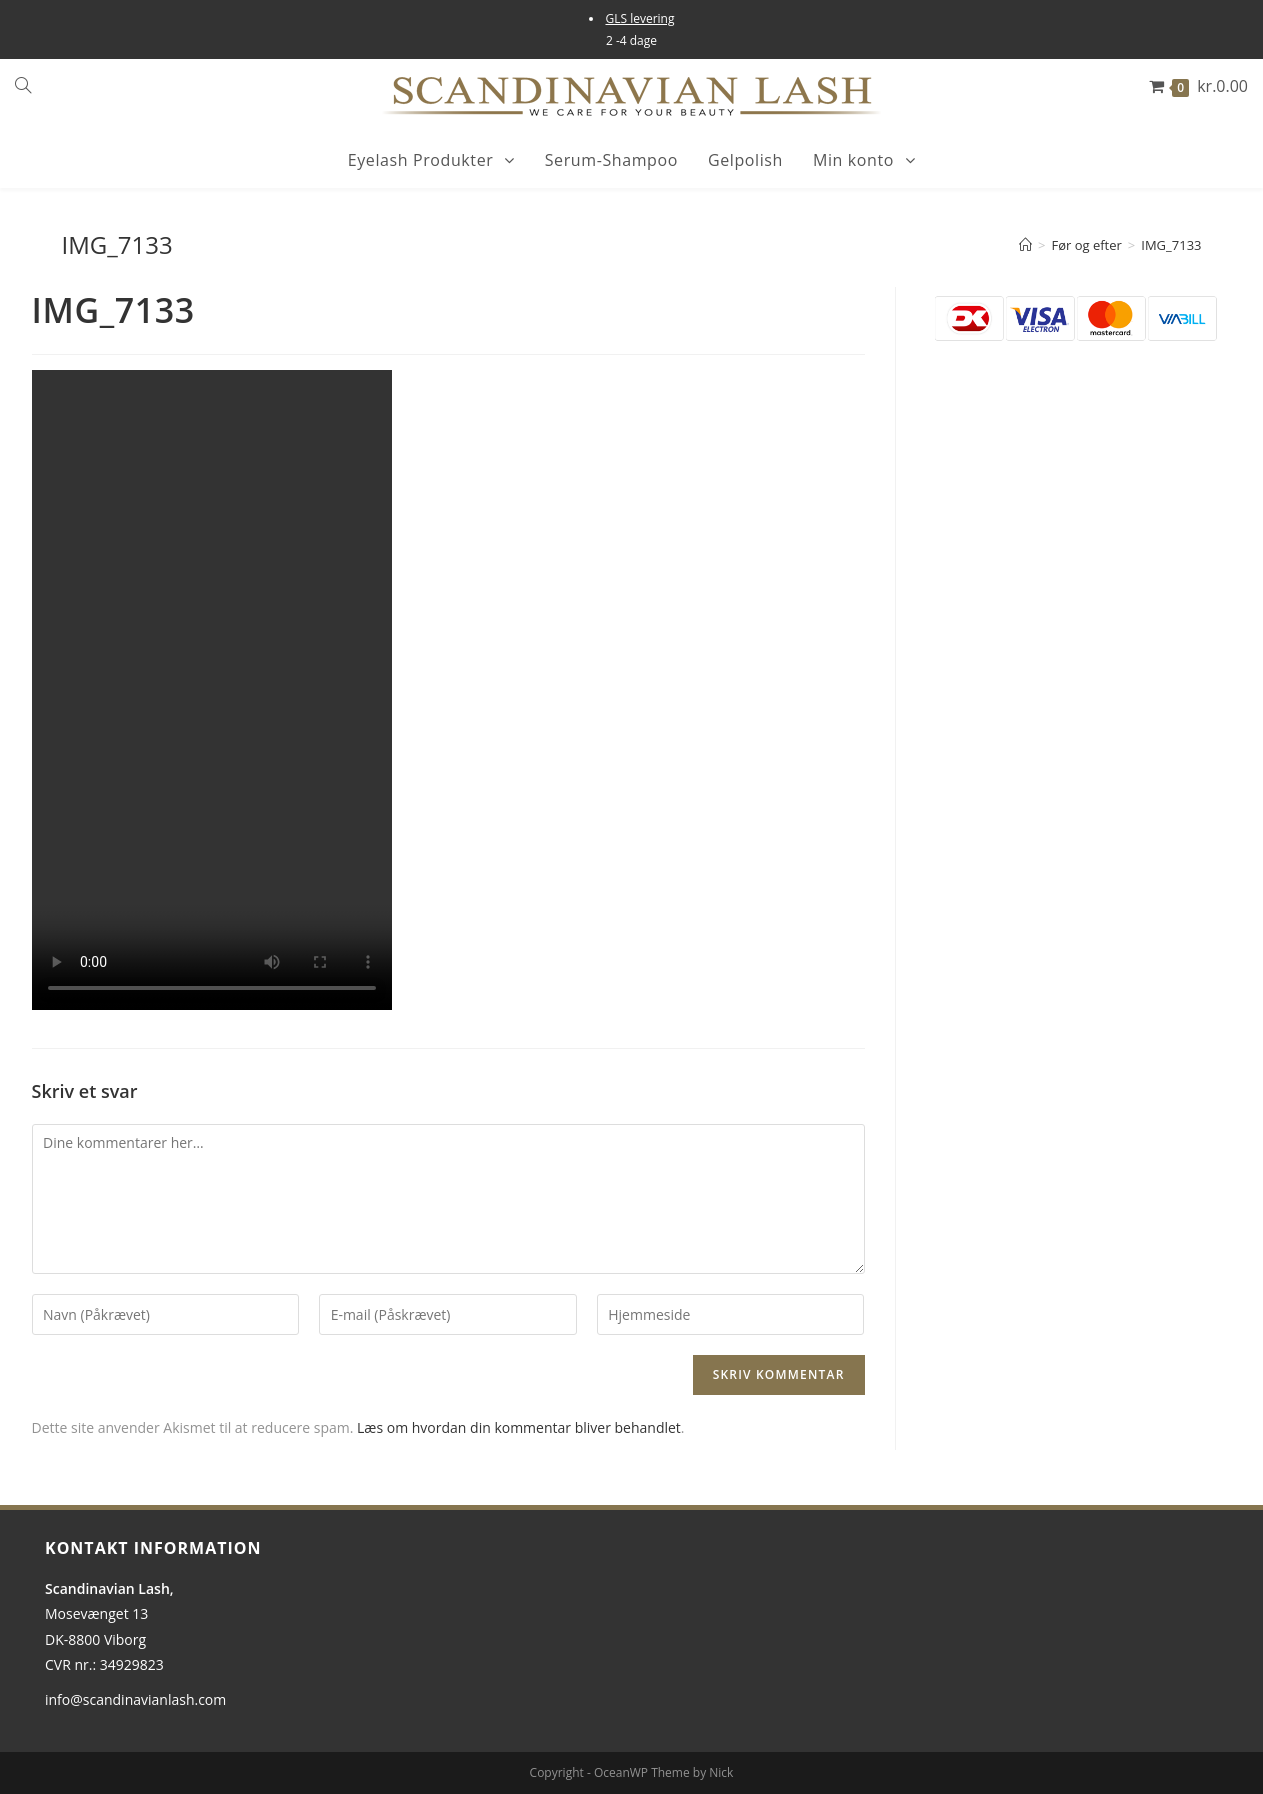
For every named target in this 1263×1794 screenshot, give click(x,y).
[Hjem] (1025, 245)
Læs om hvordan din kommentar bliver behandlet (519, 1427)
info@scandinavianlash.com (135, 1699)
